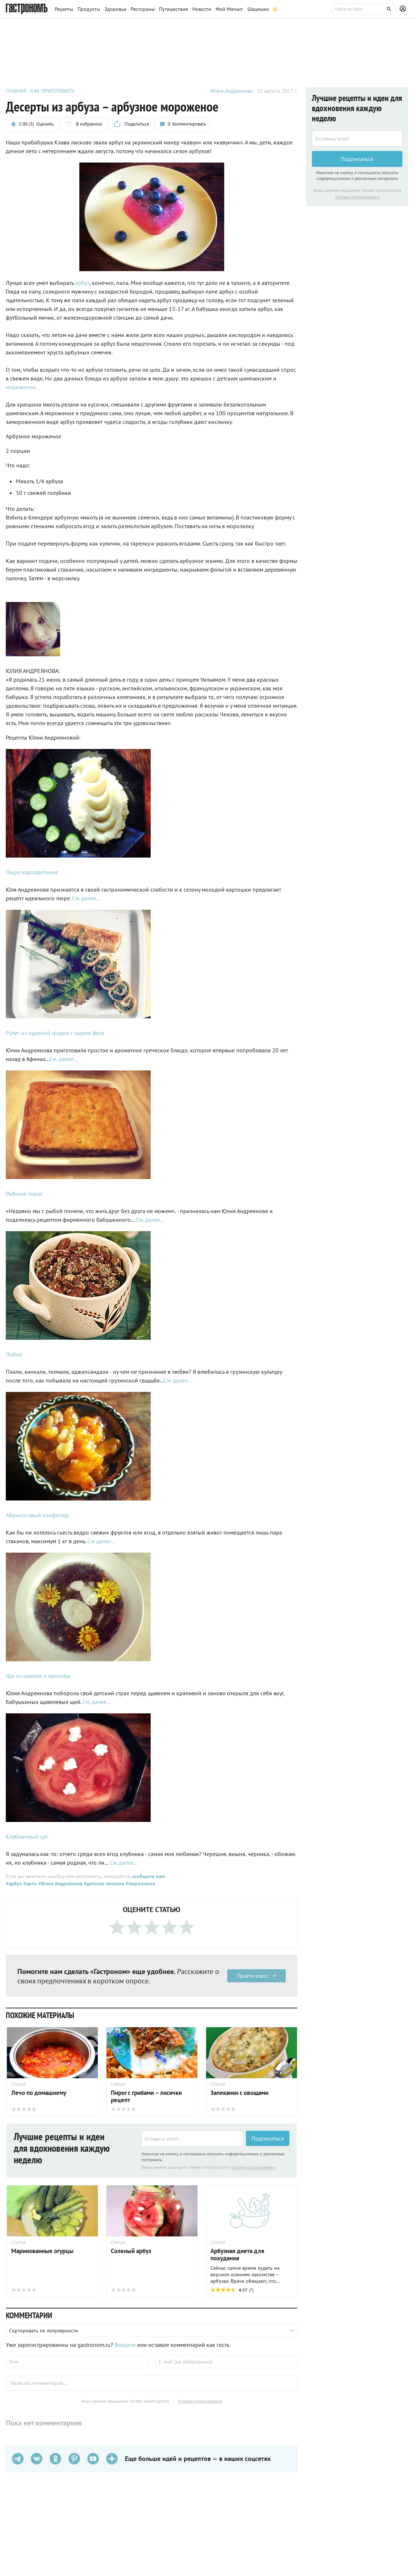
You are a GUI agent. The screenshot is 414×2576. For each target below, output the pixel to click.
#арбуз (14, 1883)
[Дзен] (112, 2459)
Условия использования (253, 2167)
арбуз (82, 282)
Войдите (125, 2344)
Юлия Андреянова (231, 91)
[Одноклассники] (55, 2459)
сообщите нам (148, 1876)
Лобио (14, 1354)
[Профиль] (404, 9)
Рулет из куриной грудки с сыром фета (55, 1032)
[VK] (36, 2459)
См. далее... (86, 898)
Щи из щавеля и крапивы (38, 1675)
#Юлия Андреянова (59, 1883)
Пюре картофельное (32, 872)
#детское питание (103, 1883)
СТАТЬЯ (217, 2242)
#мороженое (139, 1883)
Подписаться (267, 2138)
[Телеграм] (18, 2459)
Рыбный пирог (24, 1193)
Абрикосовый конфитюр (37, 1515)
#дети (29, 1883)
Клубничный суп (27, 1836)
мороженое (20, 387)
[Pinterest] (74, 2459)
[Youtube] (93, 2459)
